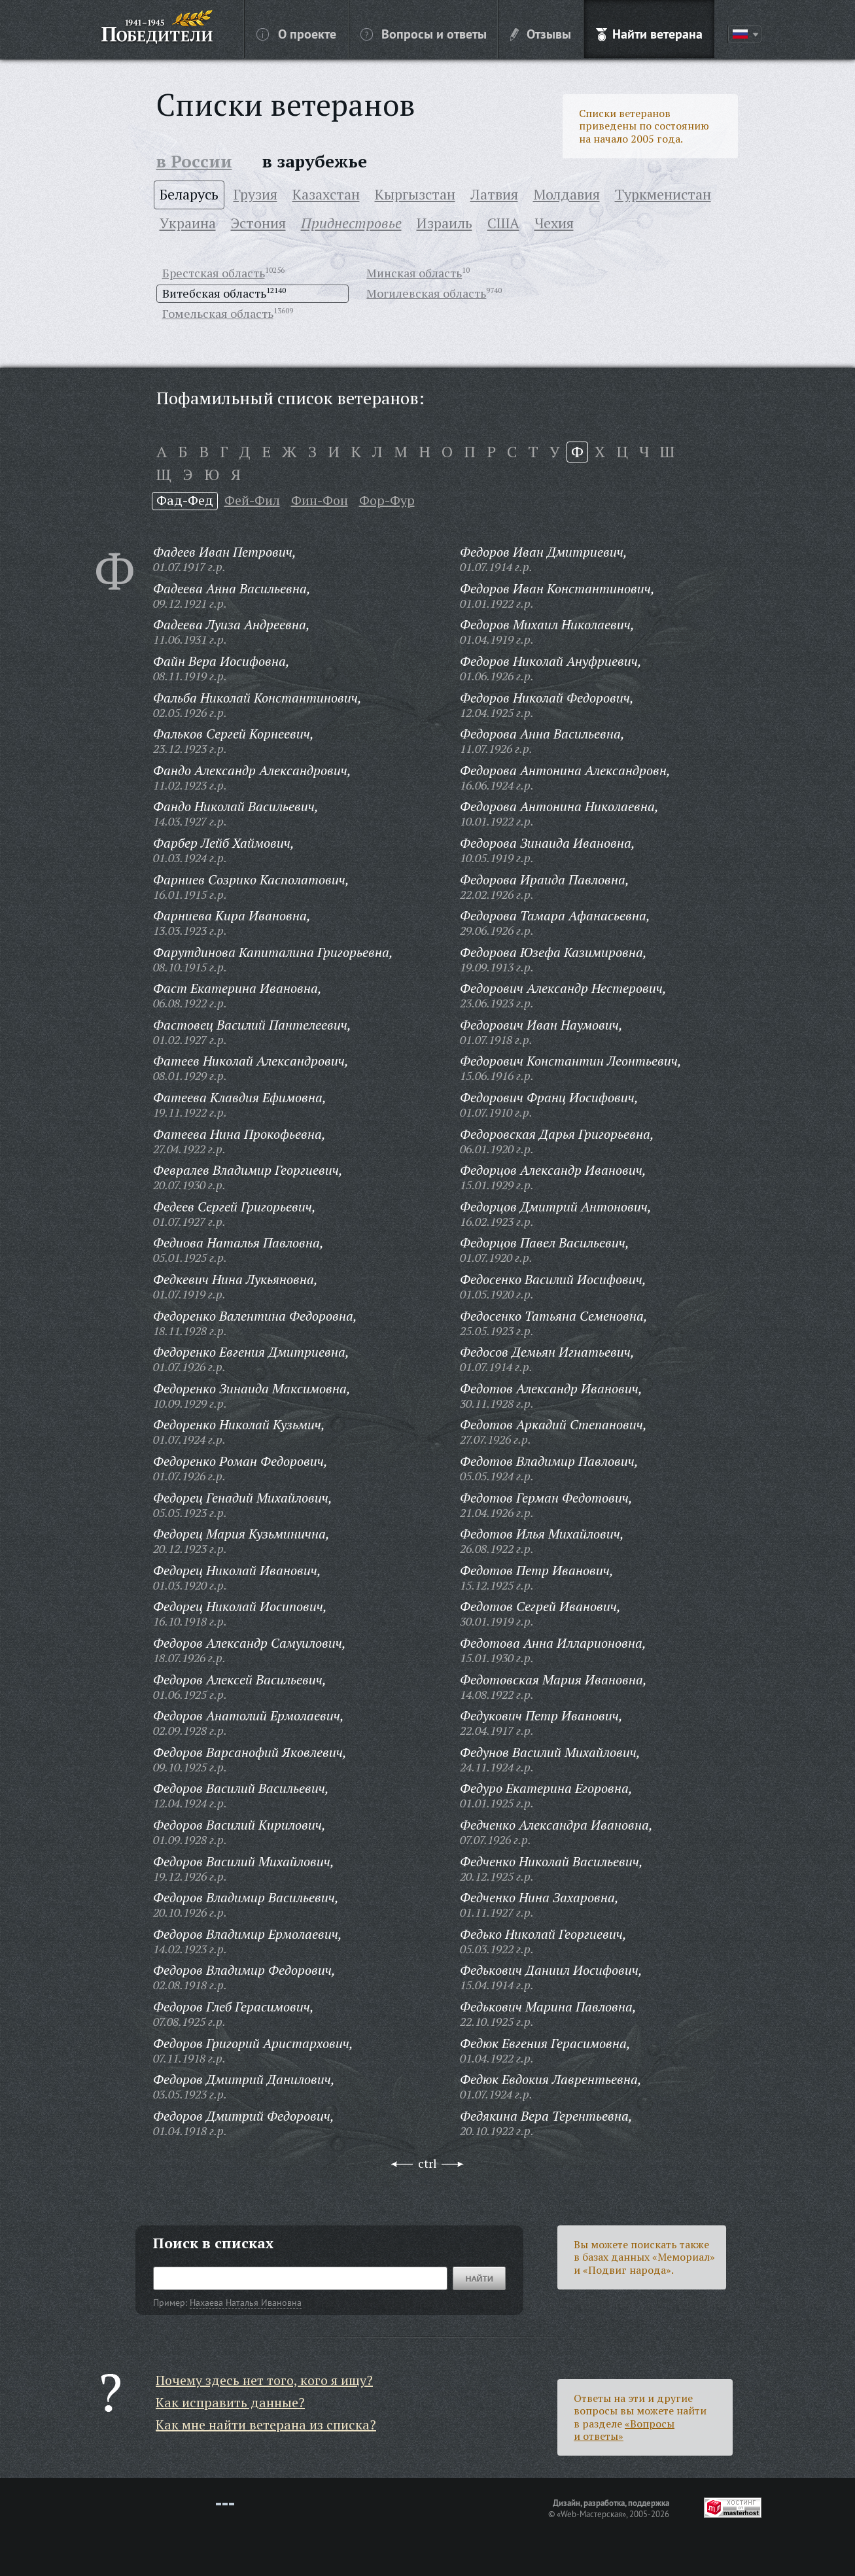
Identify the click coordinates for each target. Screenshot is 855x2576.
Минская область (414, 273)
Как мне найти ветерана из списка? (266, 2424)
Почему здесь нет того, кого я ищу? (264, 2380)
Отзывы (540, 33)
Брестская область (213, 273)
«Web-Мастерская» (591, 2514)
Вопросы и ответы (423, 33)
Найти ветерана (649, 33)
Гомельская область (217, 313)
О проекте (296, 33)
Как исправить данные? (230, 2402)
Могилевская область (426, 293)
